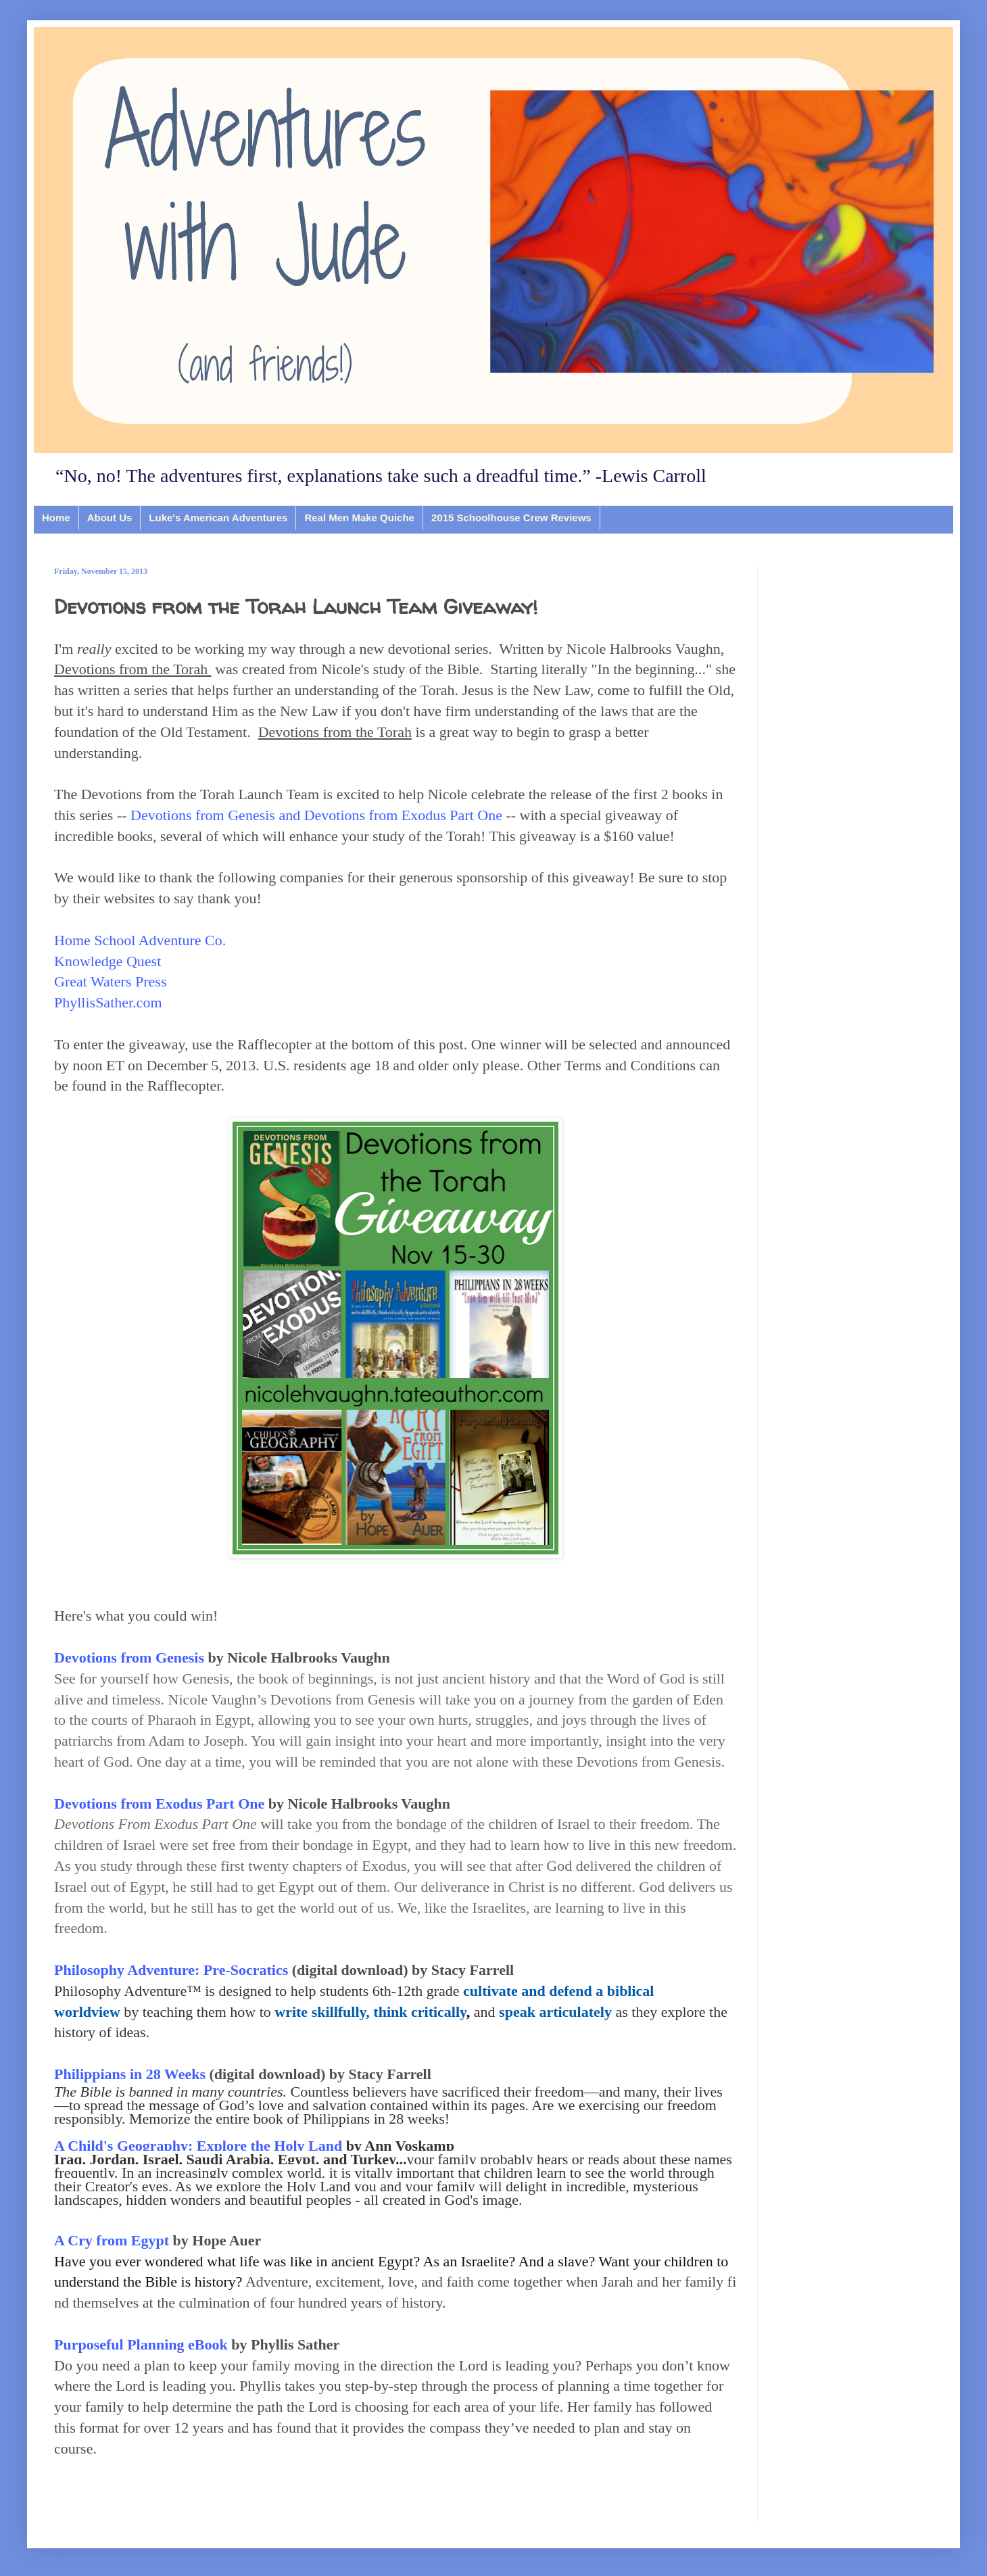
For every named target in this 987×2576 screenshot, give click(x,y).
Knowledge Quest (107, 961)
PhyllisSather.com (108, 1002)
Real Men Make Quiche (359, 517)
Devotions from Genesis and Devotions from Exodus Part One (316, 815)
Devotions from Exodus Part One (159, 1803)
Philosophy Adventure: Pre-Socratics (171, 1969)
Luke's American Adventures (218, 517)
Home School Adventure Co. (140, 940)
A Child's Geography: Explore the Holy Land (198, 2145)
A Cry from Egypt (111, 2240)
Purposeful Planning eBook (141, 2344)
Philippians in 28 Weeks (131, 2074)
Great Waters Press (110, 981)
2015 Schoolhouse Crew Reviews (511, 517)
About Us (110, 517)
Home (56, 517)
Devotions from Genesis (129, 1657)
